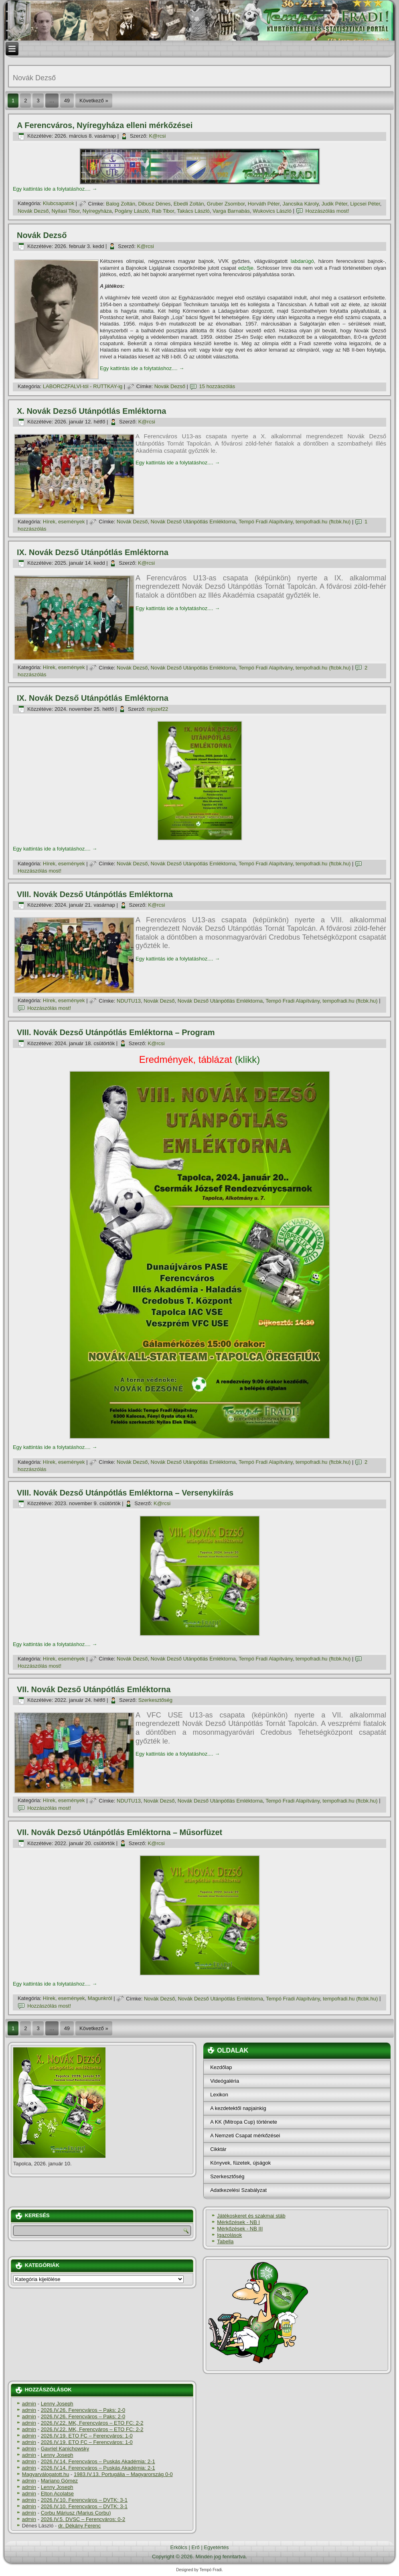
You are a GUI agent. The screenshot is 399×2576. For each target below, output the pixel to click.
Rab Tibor (163, 211)
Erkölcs (178, 2547)
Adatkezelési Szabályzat (238, 2190)
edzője (245, 268)
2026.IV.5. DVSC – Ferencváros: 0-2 (83, 2519)
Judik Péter (334, 204)
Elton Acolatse (57, 2494)
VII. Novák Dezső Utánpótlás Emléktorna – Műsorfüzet (119, 1832)
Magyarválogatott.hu (45, 2474)
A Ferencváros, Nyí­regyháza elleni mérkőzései (104, 125)
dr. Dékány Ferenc (79, 2526)
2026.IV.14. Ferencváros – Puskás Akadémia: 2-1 (98, 2461)
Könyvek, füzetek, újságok (240, 2163)
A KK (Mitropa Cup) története (243, 2122)
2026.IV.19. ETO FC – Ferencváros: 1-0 (87, 2436)
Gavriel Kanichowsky (65, 2449)
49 (67, 101)
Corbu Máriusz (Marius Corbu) (76, 2513)
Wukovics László (272, 211)
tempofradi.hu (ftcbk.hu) (323, 522)
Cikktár (218, 2149)
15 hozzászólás (217, 386)
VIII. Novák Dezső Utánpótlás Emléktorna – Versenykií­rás (125, 1492)
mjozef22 (157, 709)
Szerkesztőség (155, 1700)
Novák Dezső (33, 211)
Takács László (193, 211)
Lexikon (219, 2095)
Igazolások (229, 2235)
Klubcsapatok (58, 204)
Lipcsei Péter (365, 204)
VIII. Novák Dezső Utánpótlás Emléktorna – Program (116, 1032)
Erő (196, 2547)
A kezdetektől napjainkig (238, 2108)
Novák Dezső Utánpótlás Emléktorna (193, 522)
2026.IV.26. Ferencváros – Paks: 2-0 (83, 2410)
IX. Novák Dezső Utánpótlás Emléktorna (92, 552)
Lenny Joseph (57, 2404)
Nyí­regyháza (97, 211)
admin (29, 2404)
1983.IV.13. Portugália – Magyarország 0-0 (123, 2474)
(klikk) (199, 1059)
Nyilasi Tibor (65, 211)
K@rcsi (157, 136)
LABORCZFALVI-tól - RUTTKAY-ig (82, 386)
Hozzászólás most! (327, 211)
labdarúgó (302, 261)
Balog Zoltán (120, 204)
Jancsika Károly (300, 204)
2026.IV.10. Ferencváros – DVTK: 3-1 (84, 2500)
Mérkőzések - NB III (240, 2229)
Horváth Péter (264, 204)
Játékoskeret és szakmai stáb (251, 2216)
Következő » (93, 101)
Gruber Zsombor (226, 204)
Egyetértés (216, 2547)
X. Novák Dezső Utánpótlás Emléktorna (91, 411)
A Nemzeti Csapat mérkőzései (245, 2135)
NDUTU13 (129, 1001)
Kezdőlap (221, 2067)
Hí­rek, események (64, 522)
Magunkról (100, 1999)
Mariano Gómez (59, 2481)
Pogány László (132, 211)
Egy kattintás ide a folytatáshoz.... (55, 189)
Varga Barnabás (231, 211)
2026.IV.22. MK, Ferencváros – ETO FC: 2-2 (92, 2423)
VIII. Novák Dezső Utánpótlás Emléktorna (95, 894)
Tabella (225, 2241)
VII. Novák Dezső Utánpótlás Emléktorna (93, 1689)
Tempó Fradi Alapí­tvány (266, 522)
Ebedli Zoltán (189, 204)
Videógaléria (224, 2081)
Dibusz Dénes (154, 204)
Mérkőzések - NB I (238, 2222)
